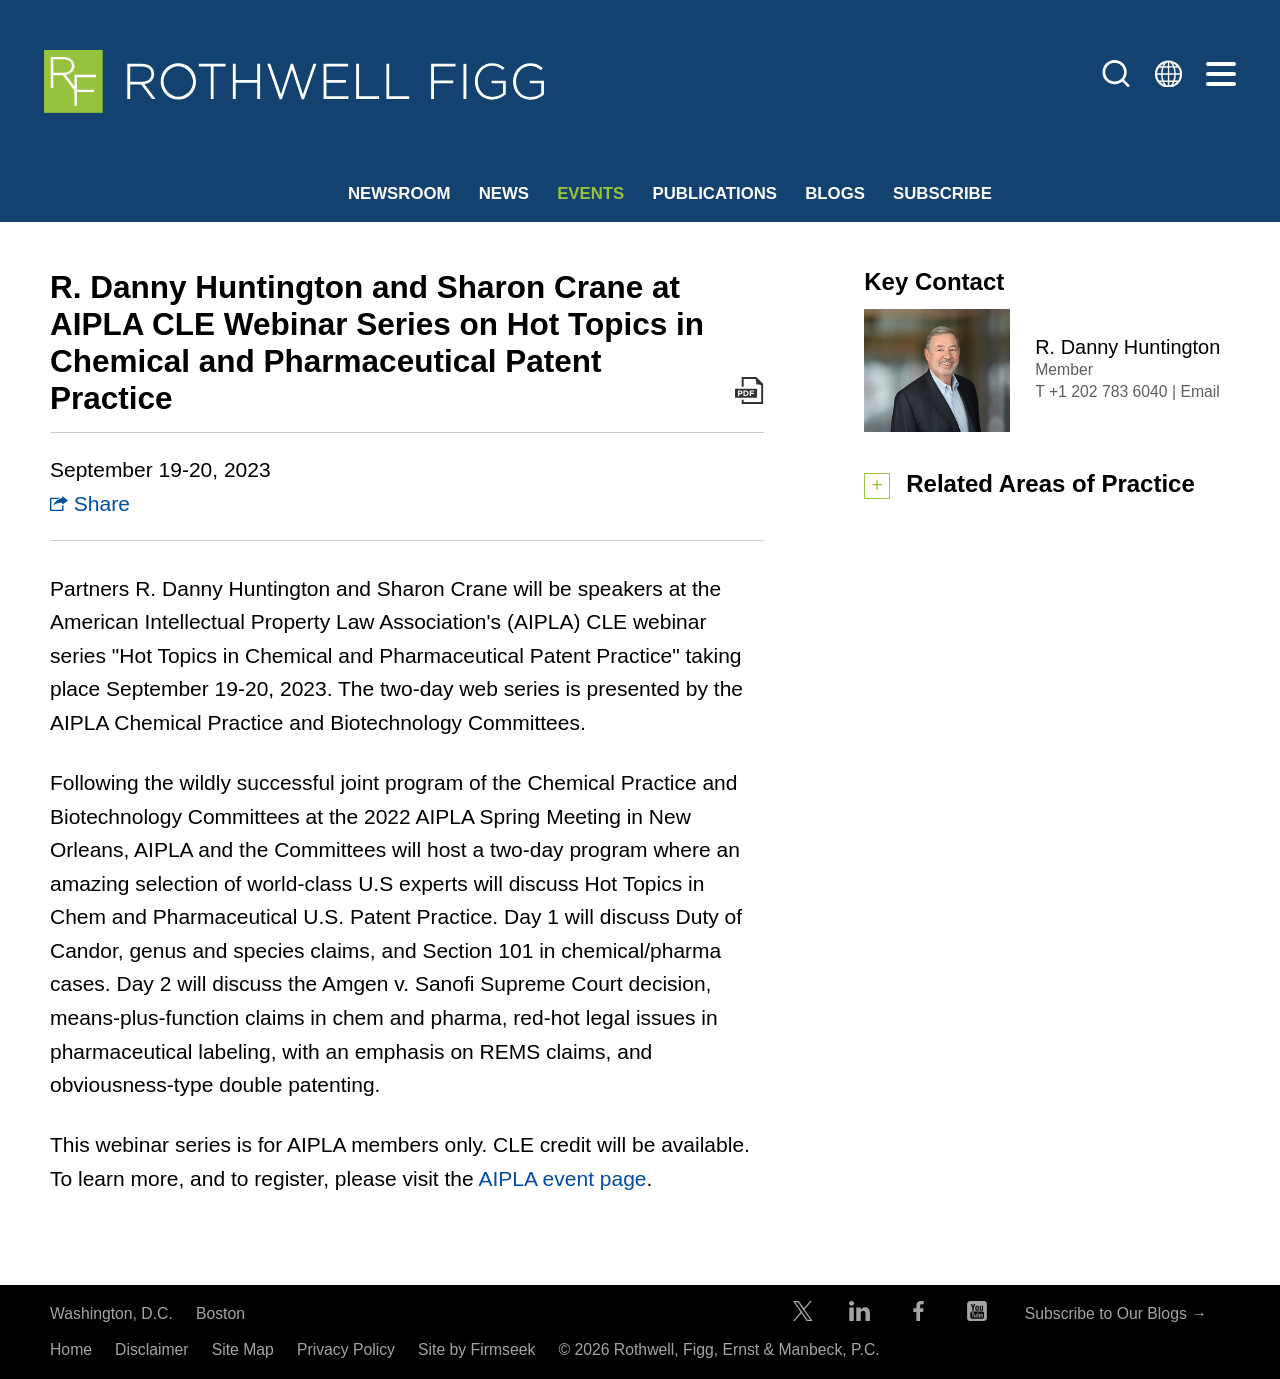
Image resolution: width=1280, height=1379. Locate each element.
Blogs (835, 193)
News (504, 193)
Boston (220, 1313)
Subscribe (942, 193)
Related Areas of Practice (1050, 483)
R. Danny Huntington (1127, 347)
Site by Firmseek (476, 1349)
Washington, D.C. (111, 1313)
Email (1199, 391)
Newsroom (399, 193)
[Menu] (1221, 75)
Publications (714, 193)
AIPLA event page (562, 1178)
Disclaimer (152, 1349)
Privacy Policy (346, 1349)
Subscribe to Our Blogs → (1116, 1313)
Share (90, 503)
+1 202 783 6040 (1108, 391)
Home (71, 1349)
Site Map (243, 1349)
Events (590, 193)
